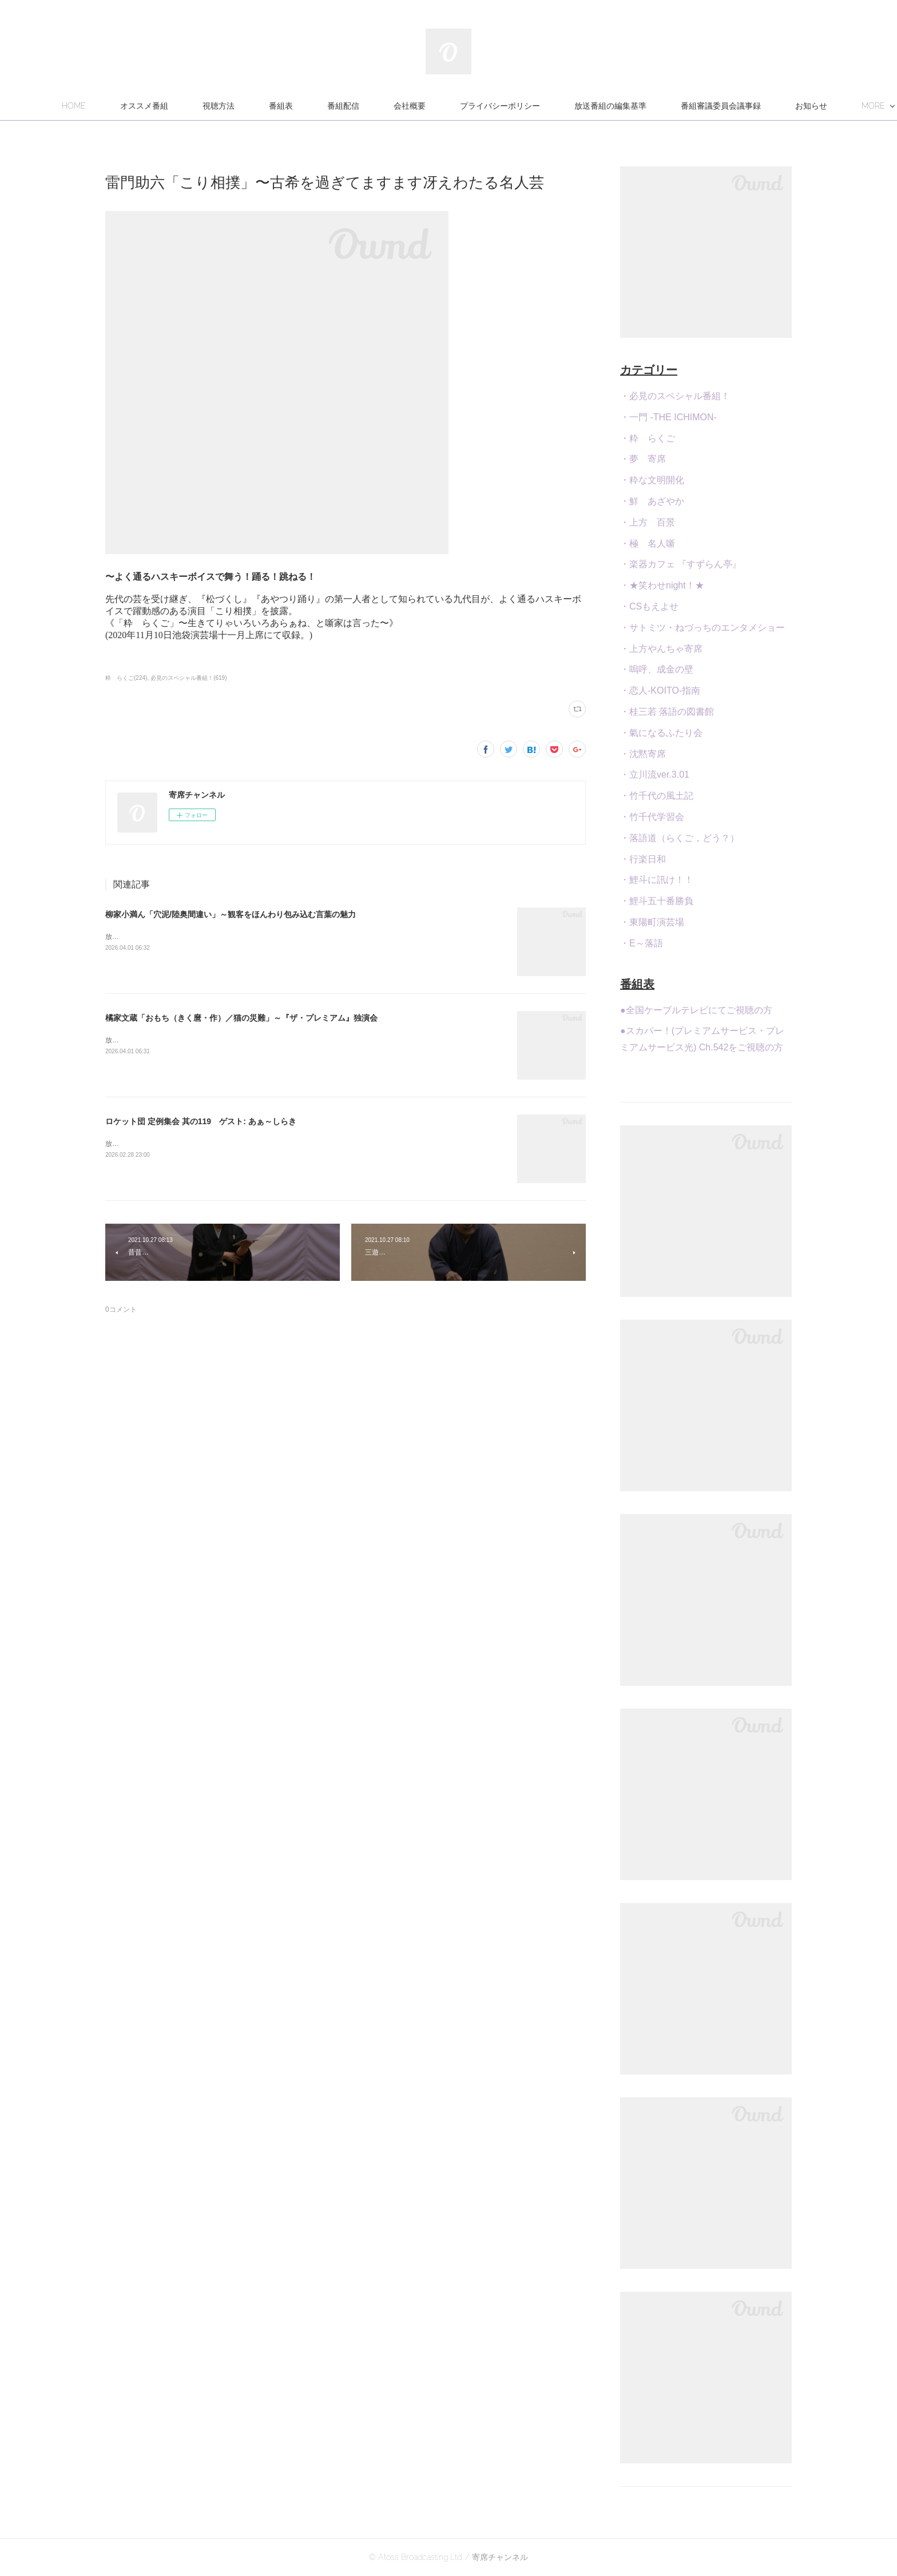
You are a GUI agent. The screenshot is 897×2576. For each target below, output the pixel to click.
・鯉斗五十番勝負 (656, 901)
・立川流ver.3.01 (654, 774)
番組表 (342, 105)
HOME (135, 105)
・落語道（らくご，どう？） (679, 838)
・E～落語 (641, 943)
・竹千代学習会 (652, 817)
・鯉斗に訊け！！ (656, 880)
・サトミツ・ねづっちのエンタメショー (702, 627)
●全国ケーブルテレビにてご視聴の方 (696, 1010)
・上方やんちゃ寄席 (661, 649)
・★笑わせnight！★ (662, 585)
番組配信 (404, 105)
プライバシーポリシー (561, 105)
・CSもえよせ (649, 606)
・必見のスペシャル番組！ (675, 396)
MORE (753, 105)
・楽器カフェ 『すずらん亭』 (680, 564)
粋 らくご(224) (126, 678)
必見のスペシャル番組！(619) (188, 678)
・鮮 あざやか (652, 501)
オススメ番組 (205, 105)
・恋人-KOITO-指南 (660, 690)
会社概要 (471, 105)
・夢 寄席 (643, 459)
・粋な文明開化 (652, 480)
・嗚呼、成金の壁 (656, 669)
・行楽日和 (643, 859)
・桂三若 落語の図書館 (667, 711)
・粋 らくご (647, 438)
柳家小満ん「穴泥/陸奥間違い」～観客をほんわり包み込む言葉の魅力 (230, 914)
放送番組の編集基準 (672, 105)
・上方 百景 (647, 522)
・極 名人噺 (647, 543)
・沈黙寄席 (643, 754)
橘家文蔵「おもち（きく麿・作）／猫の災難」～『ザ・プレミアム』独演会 (241, 1017)
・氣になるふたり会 (661, 733)
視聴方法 (280, 105)
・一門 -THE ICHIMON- (668, 417)
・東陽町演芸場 (652, 922)
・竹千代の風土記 (656, 796)
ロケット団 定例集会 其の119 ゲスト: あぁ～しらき (200, 1121)
